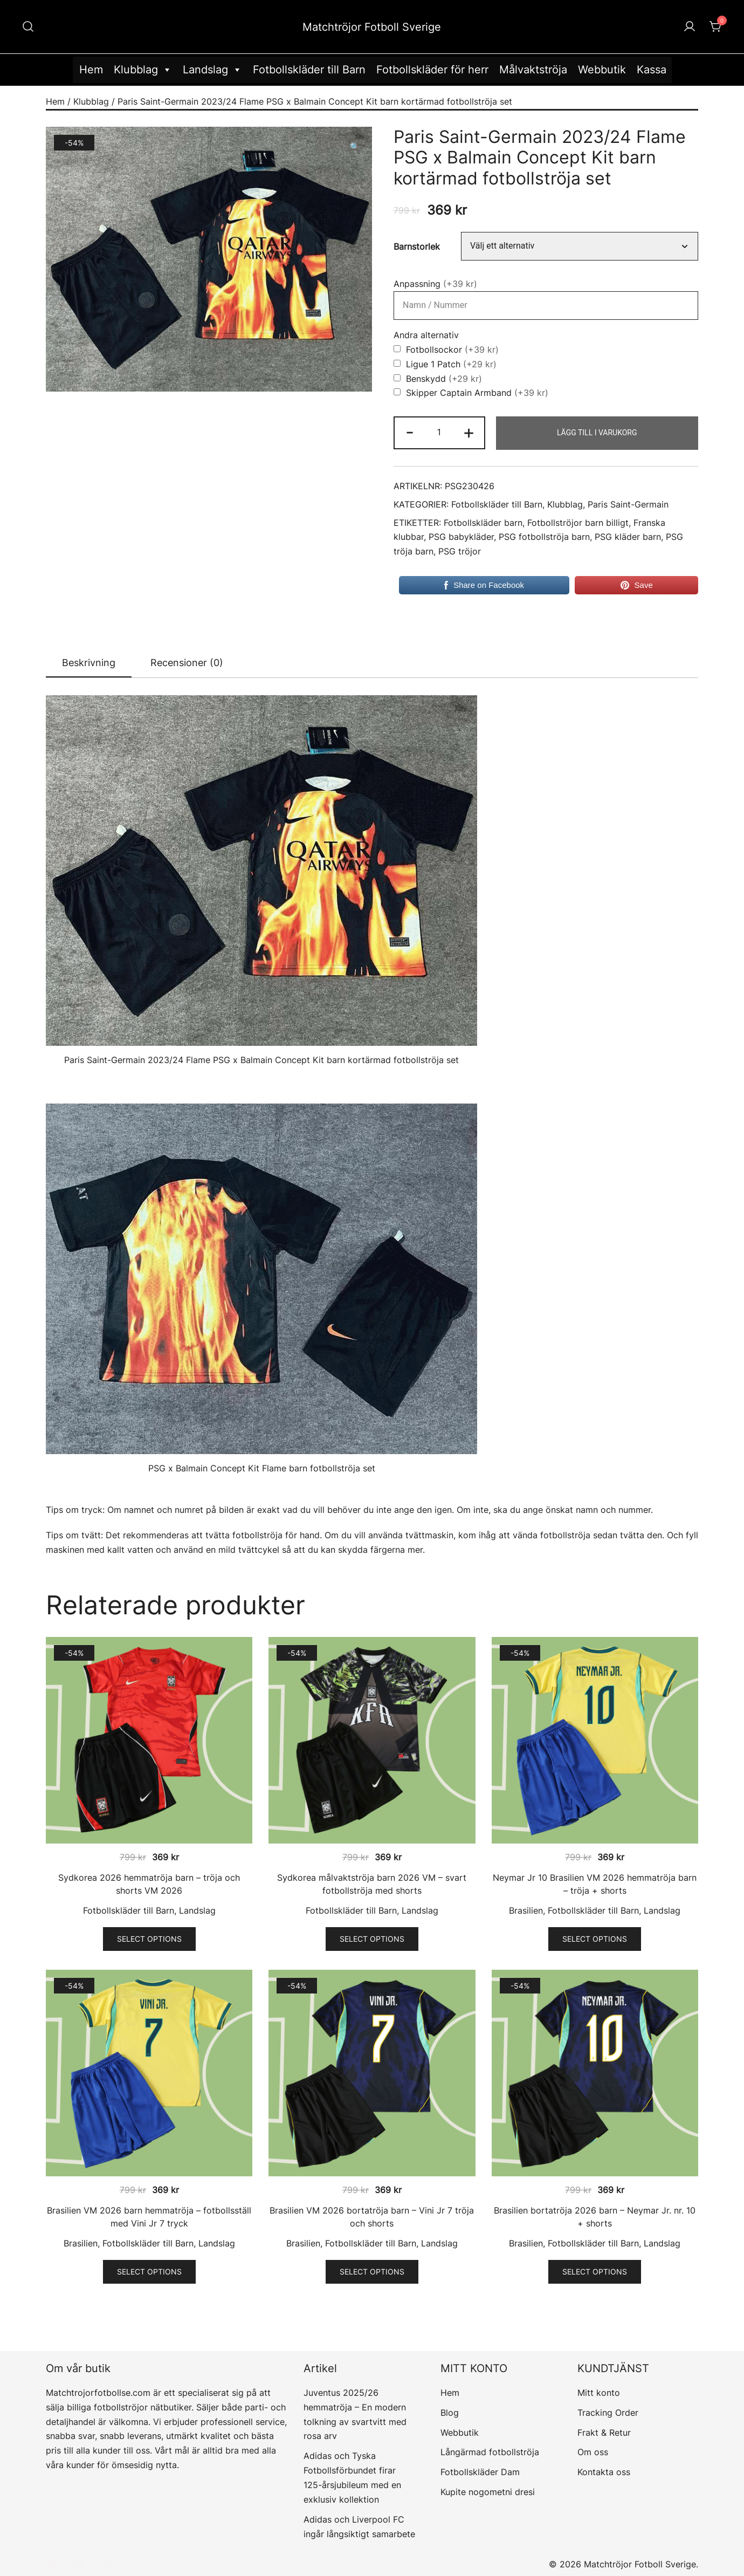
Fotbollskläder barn (483, 523)
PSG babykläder (461, 537)
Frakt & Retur (604, 2432)
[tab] (89, 663)
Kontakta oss (603, 2472)
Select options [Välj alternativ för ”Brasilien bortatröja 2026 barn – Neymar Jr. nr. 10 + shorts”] (594, 2271)
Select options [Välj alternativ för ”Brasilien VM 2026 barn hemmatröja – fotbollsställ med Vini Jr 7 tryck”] (149, 2271)
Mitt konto (598, 2392)
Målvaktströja (533, 69)
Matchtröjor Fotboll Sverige (371, 26)
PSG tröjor (459, 551)
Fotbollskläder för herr (432, 69)
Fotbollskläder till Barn (309, 69)
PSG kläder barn (628, 537)
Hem (91, 69)
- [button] (409, 431)
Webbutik (602, 69)
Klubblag (143, 70)
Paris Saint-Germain (628, 504)
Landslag (212, 70)
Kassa (651, 69)
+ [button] (469, 431)
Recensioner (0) (186, 662)
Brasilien (526, 1910)
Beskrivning (88, 662)
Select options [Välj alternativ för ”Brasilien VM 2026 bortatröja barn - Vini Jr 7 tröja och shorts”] (372, 2271)
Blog (449, 2412)
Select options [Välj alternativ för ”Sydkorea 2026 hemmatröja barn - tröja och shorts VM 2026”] (149, 1938)
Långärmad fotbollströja (489, 2452)
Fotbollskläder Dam (480, 2472)
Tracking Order (607, 2412)
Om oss (592, 2452)
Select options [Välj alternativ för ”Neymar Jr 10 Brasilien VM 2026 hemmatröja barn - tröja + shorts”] (594, 1938)
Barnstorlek (417, 246)
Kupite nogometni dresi (487, 2491)
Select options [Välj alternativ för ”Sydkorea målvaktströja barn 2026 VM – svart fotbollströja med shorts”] (372, 1938)
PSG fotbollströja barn (544, 537)
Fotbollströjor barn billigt (578, 523)
